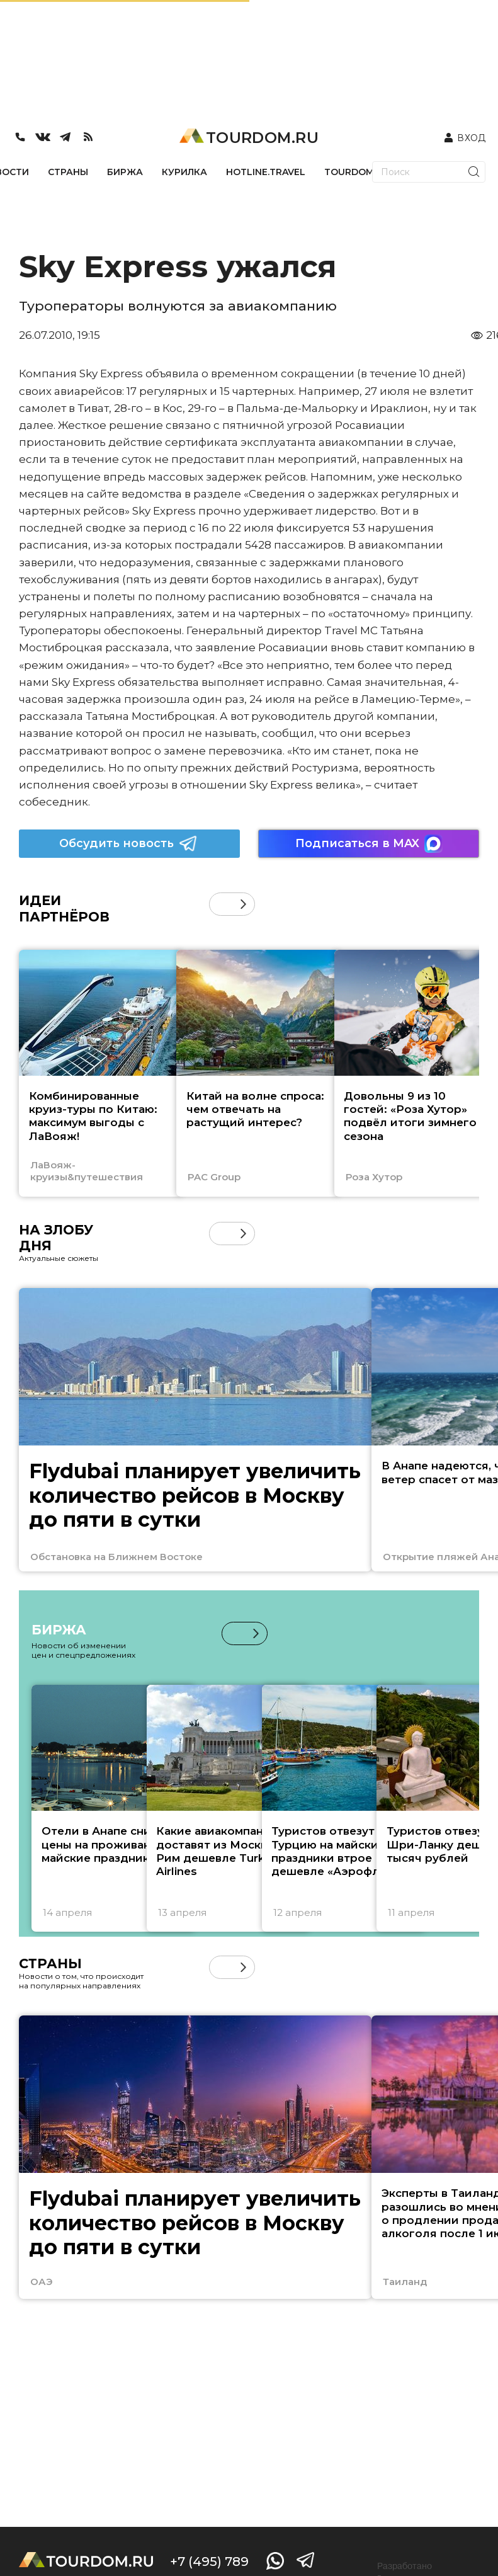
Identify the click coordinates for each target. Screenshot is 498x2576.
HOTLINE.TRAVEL (265, 172)
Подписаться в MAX (369, 844)
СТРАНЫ (68, 172)
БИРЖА (125, 172)
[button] (243, 904)
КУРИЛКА (184, 172)
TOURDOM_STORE (367, 172)
